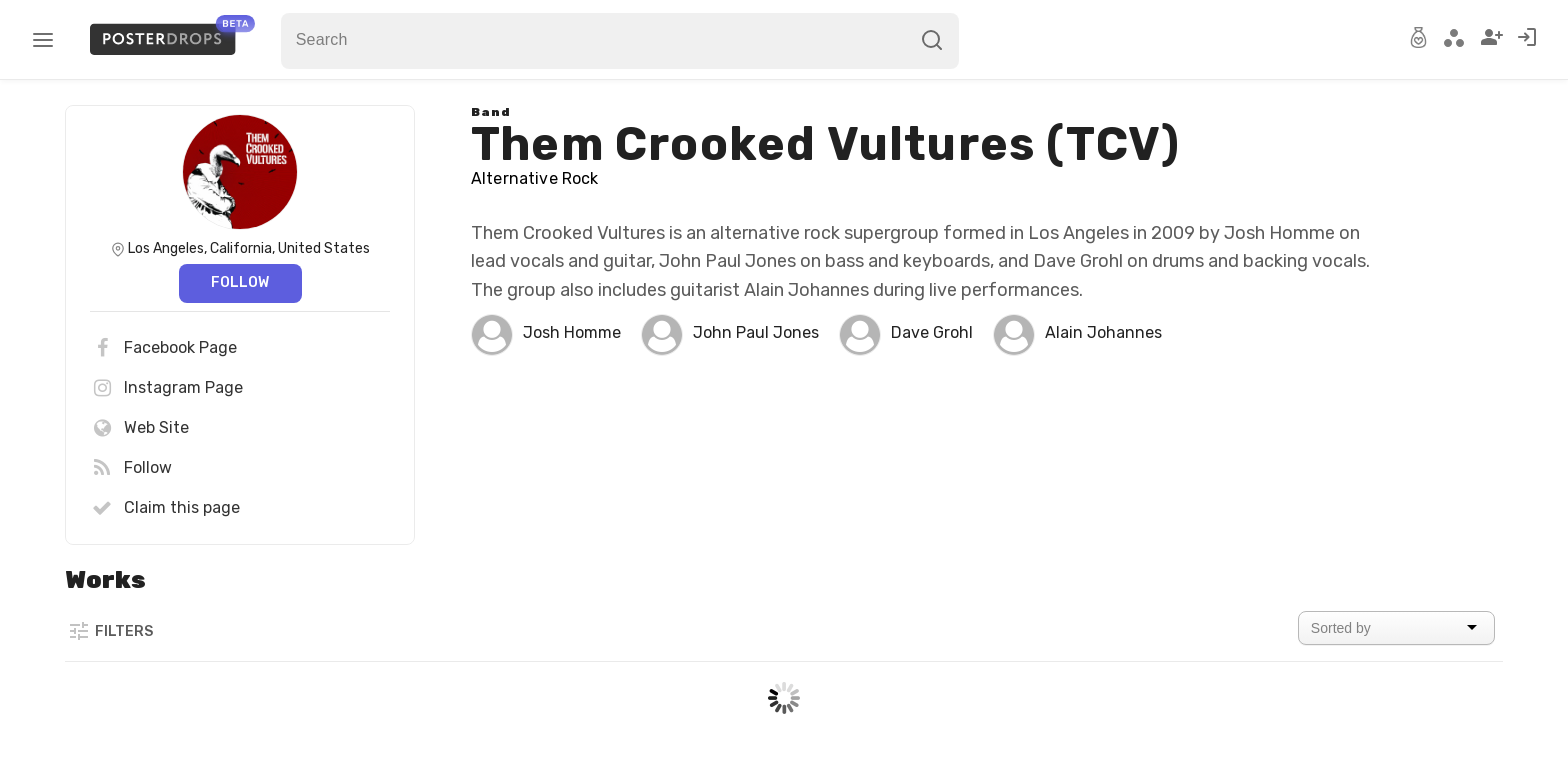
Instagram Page (166, 388)
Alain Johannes (1103, 332)
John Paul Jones (756, 332)
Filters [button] (110, 631)
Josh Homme (572, 332)
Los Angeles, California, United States (249, 248)
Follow (240, 282)
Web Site (139, 428)
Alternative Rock (534, 178)
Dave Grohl (932, 332)
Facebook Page (163, 348)
